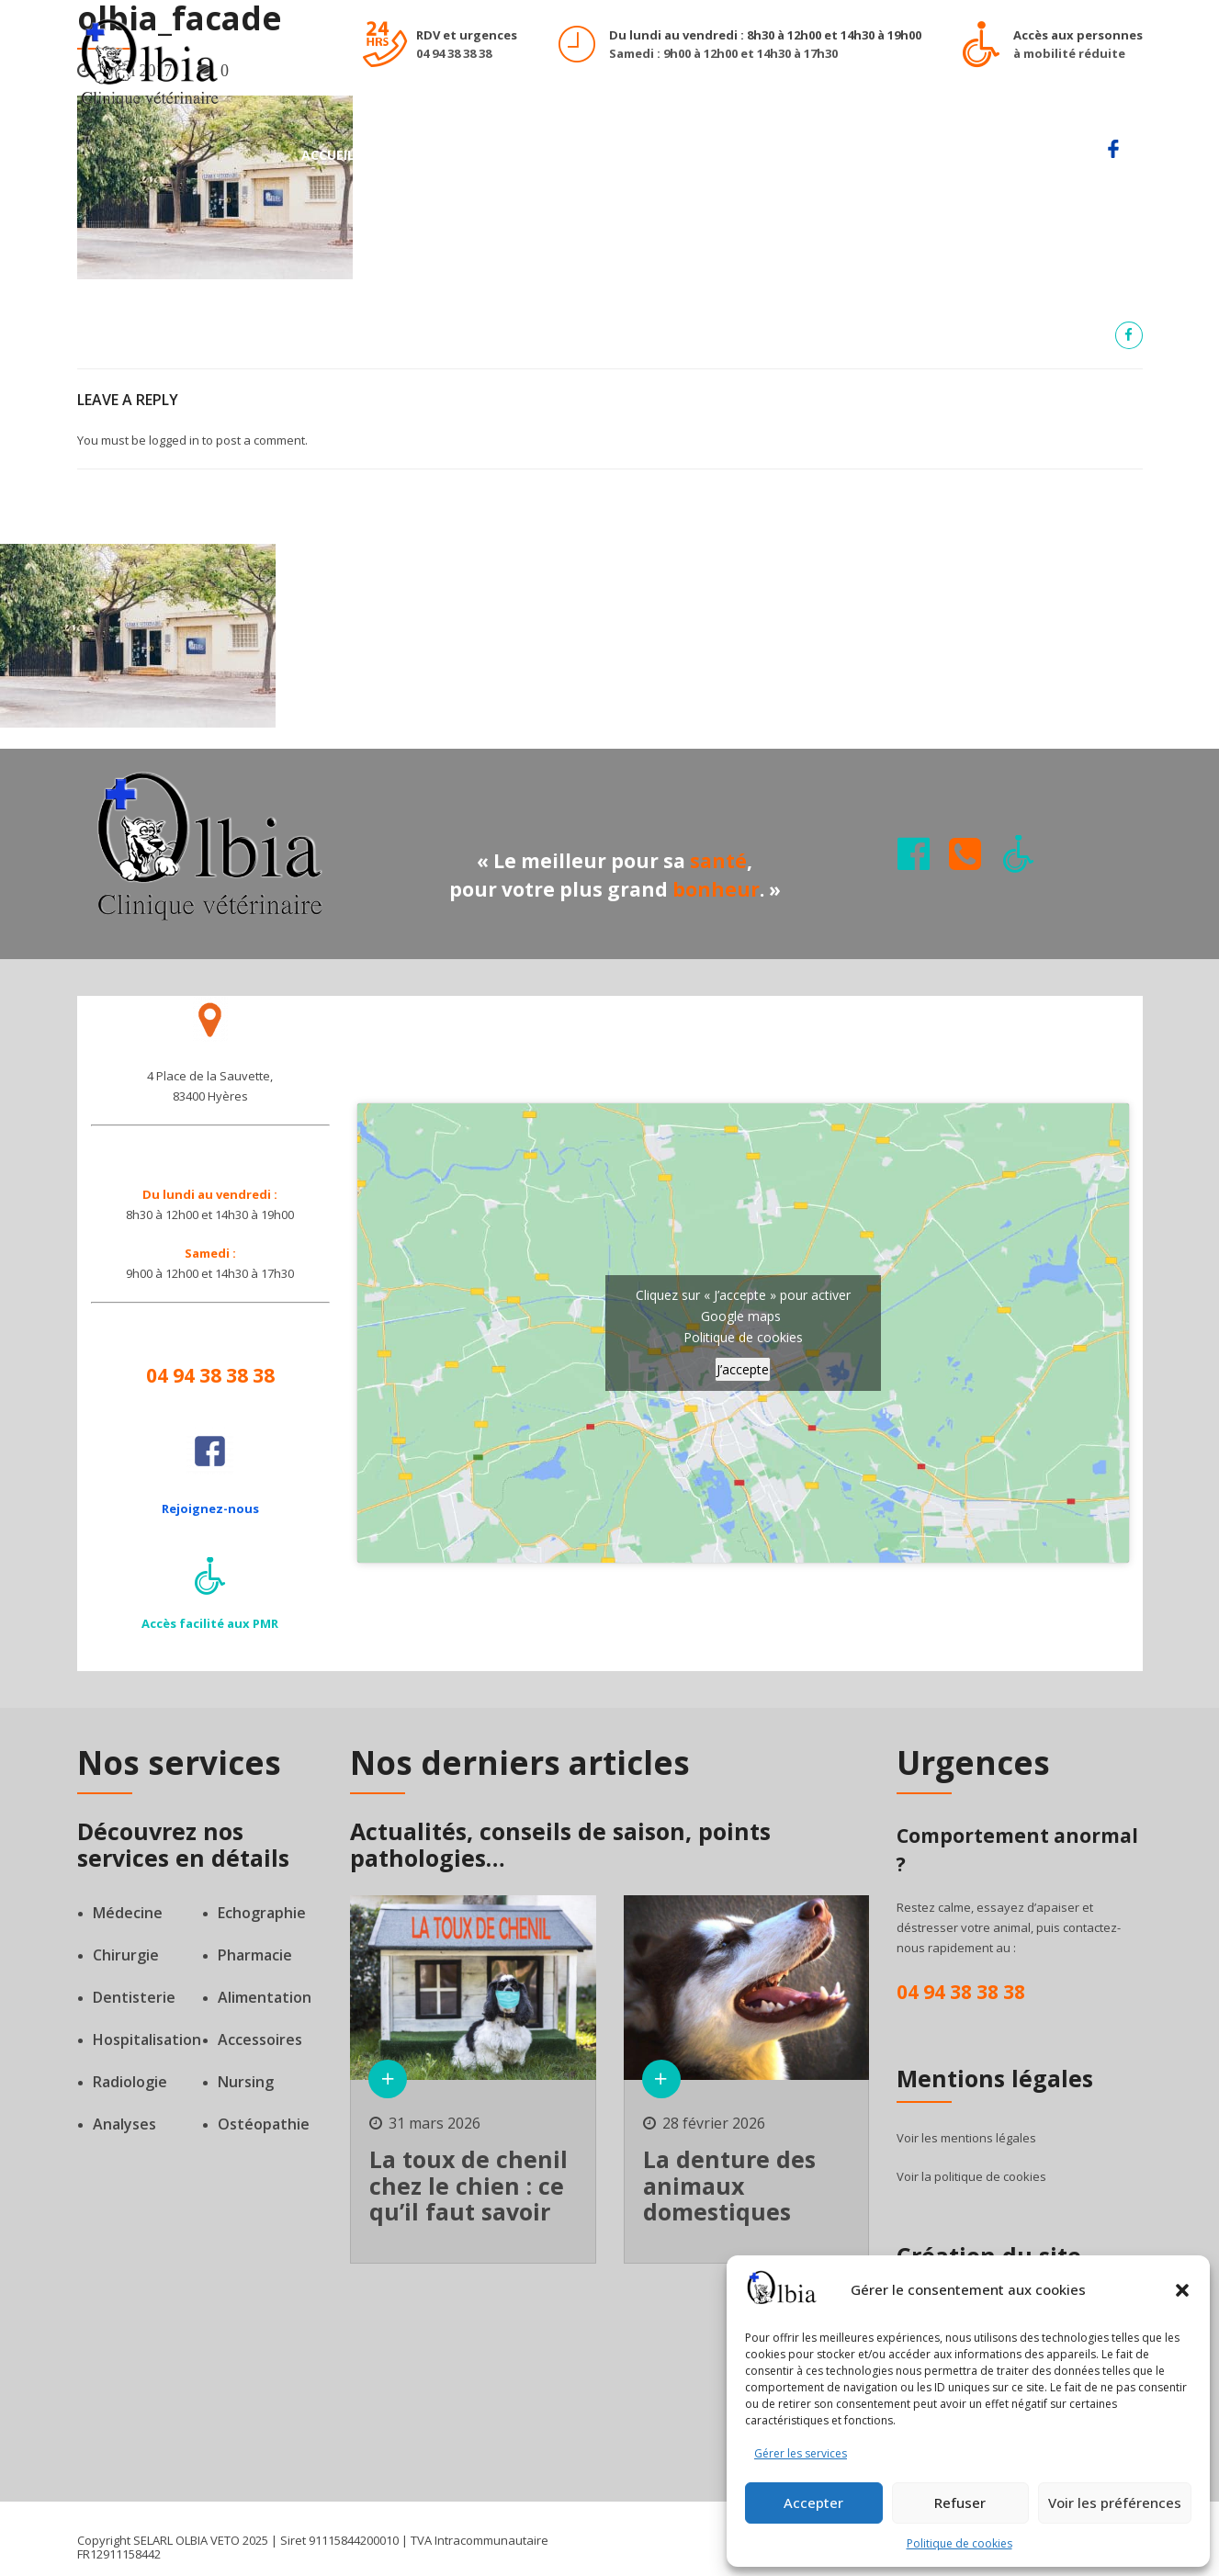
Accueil (328, 155)
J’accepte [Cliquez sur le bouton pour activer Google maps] (743, 1369)
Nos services (426, 155)
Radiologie (130, 2082)
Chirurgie (126, 1955)
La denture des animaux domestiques (729, 2185)
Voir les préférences (1114, 2502)
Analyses (124, 2124)
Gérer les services (800, 2453)
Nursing (246, 2082)
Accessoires (260, 2039)
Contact (1042, 155)
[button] (1182, 2290)
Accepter (813, 2502)
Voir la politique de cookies (971, 2176)
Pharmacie (255, 1955)
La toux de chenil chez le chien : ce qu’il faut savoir (468, 2185)
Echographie (262, 1913)
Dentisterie (134, 1997)
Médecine (128, 1913)
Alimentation (264, 1997)
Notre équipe (546, 155)
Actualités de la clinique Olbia (870, 155)
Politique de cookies (959, 2543)
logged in (174, 440)
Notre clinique (675, 155)
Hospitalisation (147, 2039)
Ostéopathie (264, 2124)
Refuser (960, 2502)
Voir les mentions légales (966, 2138)
